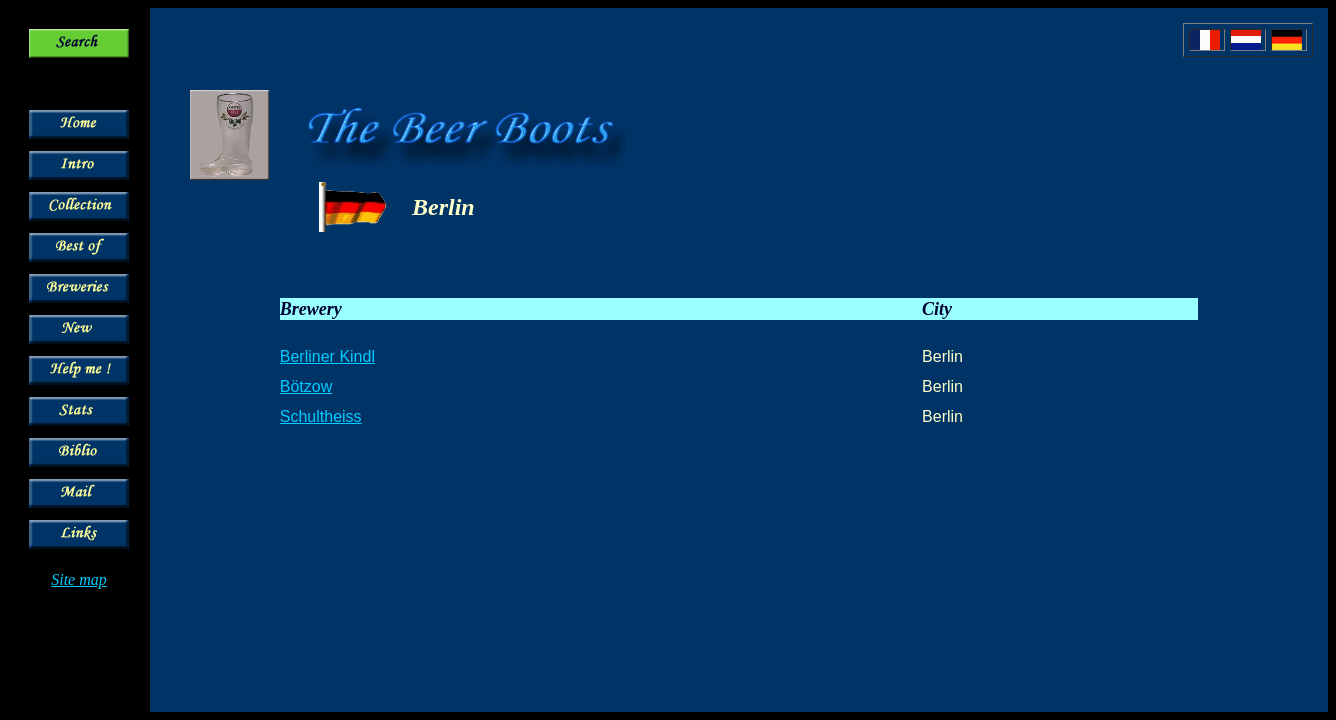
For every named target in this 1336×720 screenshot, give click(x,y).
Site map (79, 579)
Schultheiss (321, 416)
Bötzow (306, 386)
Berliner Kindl (327, 356)
